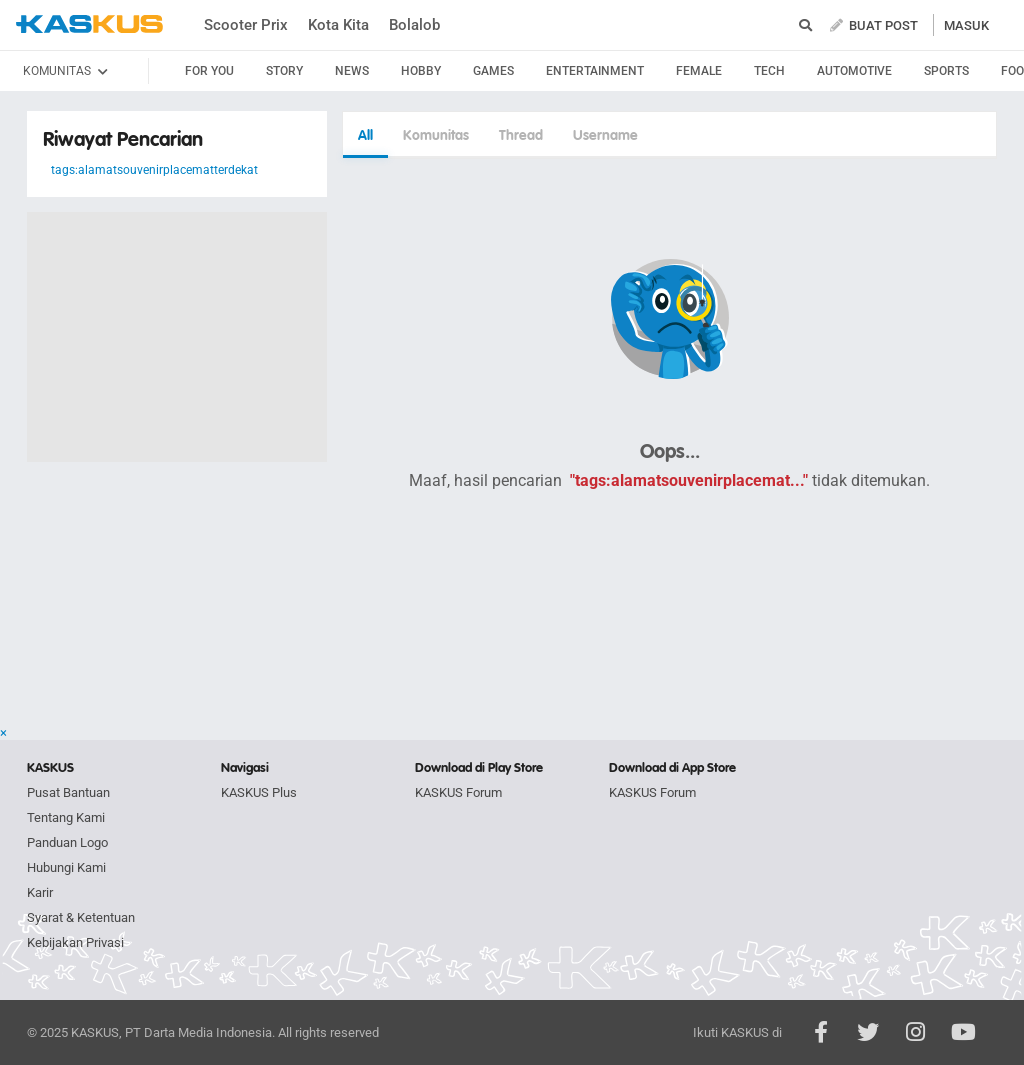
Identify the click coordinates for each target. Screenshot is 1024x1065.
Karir (40, 892)
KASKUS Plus (259, 792)
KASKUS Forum (458, 792)
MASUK (966, 25)
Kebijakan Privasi (75, 942)
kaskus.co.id (89, 24)
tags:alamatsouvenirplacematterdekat (154, 170)
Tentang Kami (66, 817)
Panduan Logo (67, 842)
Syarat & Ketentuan (81, 917)
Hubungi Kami (66, 867)
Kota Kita (338, 25)
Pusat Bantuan (68, 792)
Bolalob (414, 25)
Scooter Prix (246, 25)
